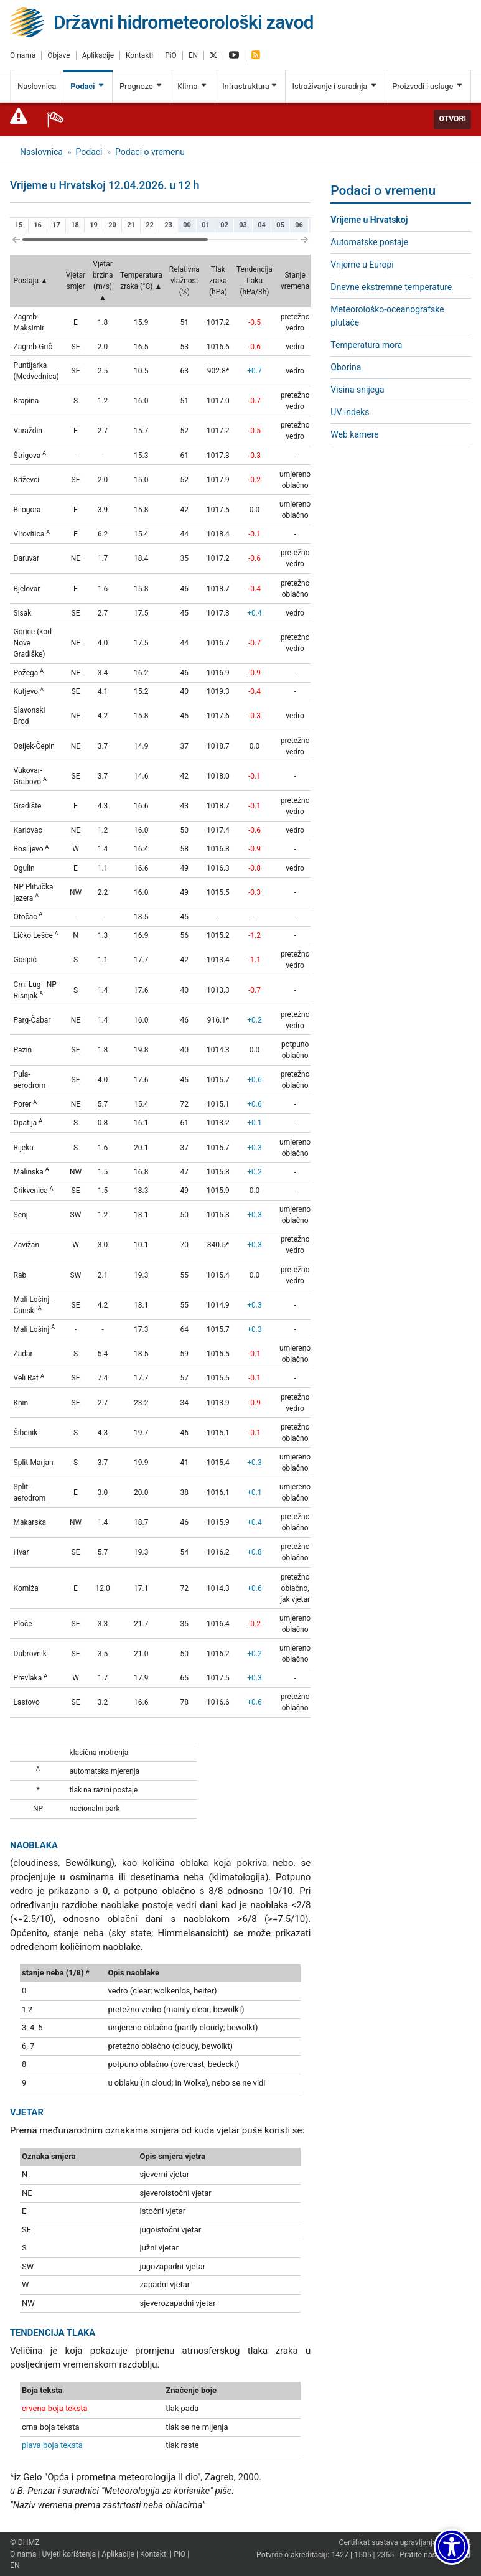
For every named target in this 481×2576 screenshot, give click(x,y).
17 (56, 225)
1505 (362, 2554)
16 (38, 225)
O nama (22, 55)
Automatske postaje (369, 242)
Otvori (452, 119)
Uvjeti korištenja (69, 2554)
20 (112, 225)
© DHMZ (24, 2542)
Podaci (87, 86)
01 (206, 225)
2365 (386, 2554)
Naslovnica (36, 86)
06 (299, 225)
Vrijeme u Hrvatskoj (369, 220)
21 (131, 225)
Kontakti (139, 55)
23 (168, 225)
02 (224, 225)
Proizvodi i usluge (428, 86)
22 (150, 225)
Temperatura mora (366, 345)
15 (19, 225)
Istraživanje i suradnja (335, 86)
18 (75, 225)
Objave (58, 55)
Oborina (345, 367)
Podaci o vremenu (150, 152)
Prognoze (141, 86)
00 (187, 225)
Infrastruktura (250, 86)
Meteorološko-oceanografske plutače (387, 315)
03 (243, 225)
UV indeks (349, 412)
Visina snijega (357, 390)
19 (94, 225)
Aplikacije (98, 55)
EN (193, 55)
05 (280, 225)
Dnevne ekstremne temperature (391, 287)
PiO (171, 55)
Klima (192, 86)
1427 (339, 2554)
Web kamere (354, 434)
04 (262, 225)
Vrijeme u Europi (361, 264)
